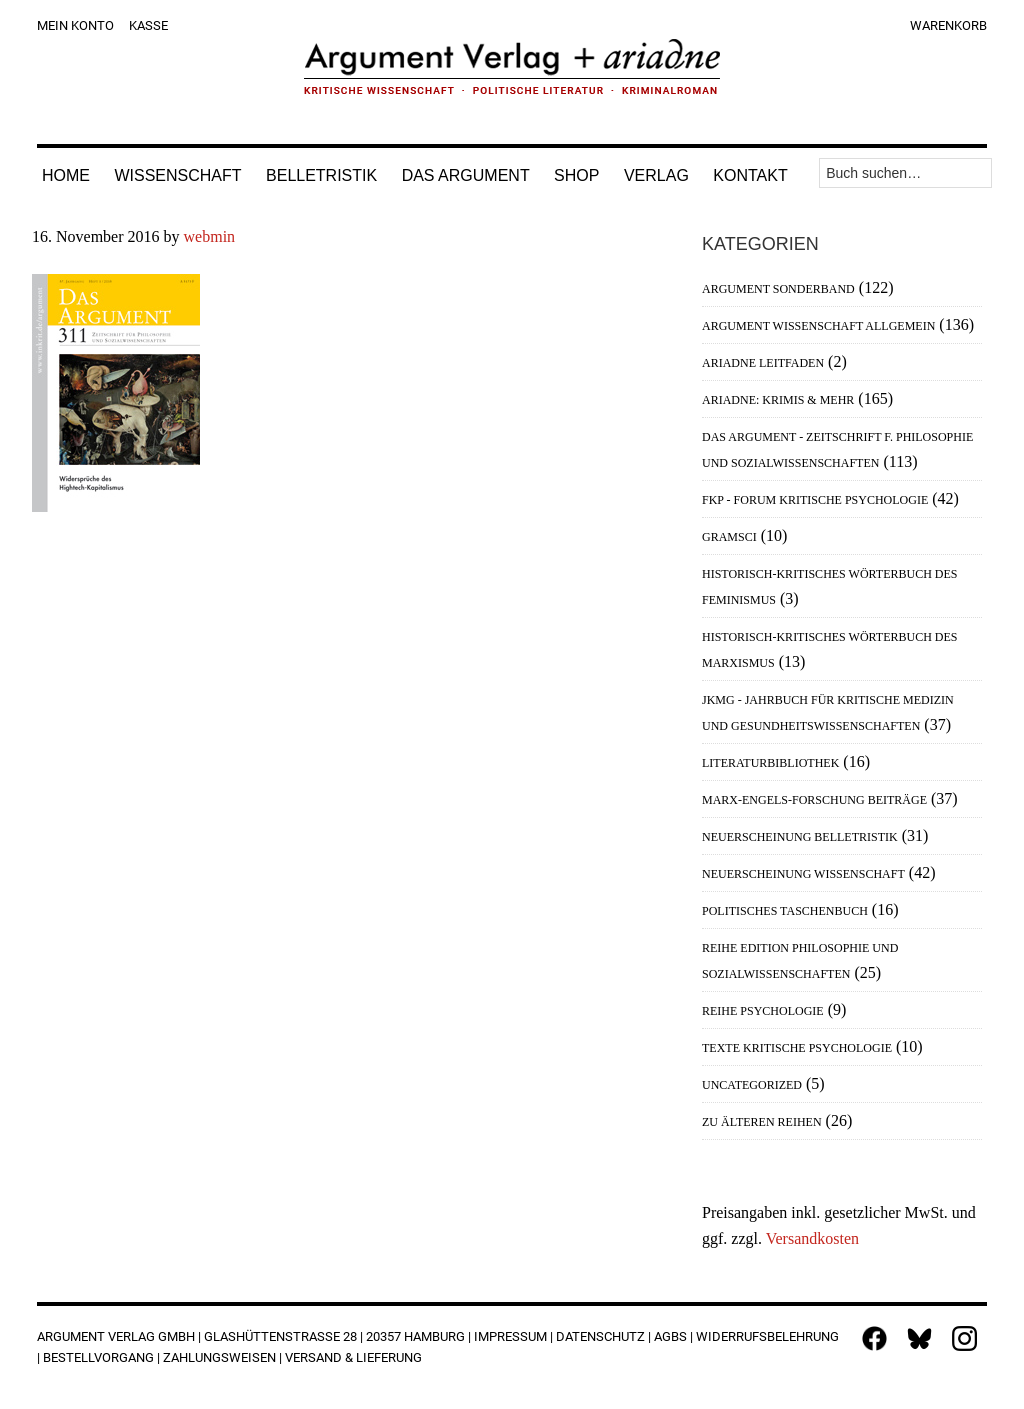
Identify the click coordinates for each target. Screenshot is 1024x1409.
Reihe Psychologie (763, 1011)
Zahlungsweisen (219, 1357)
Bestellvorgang (98, 1357)
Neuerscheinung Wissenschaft (803, 874)
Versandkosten (812, 1238)
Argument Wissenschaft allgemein (818, 326)
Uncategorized (752, 1085)
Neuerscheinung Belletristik (800, 837)
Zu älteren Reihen (762, 1122)
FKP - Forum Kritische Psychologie (815, 500)
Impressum (510, 1336)
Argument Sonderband (778, 289)
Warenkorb (948, 25)
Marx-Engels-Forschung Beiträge (814, 800)
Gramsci (729, 537)
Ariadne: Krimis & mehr (778, 400)
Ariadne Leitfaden (763, 363)
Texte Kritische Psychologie (797, 1048)
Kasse (148, 25)
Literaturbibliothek (770, 763)
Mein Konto (75, 25)
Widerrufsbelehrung (767, 1336)
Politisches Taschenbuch (785, 911)
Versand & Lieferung (353, 1357)
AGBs (670, 1336)
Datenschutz (600, 1336)
